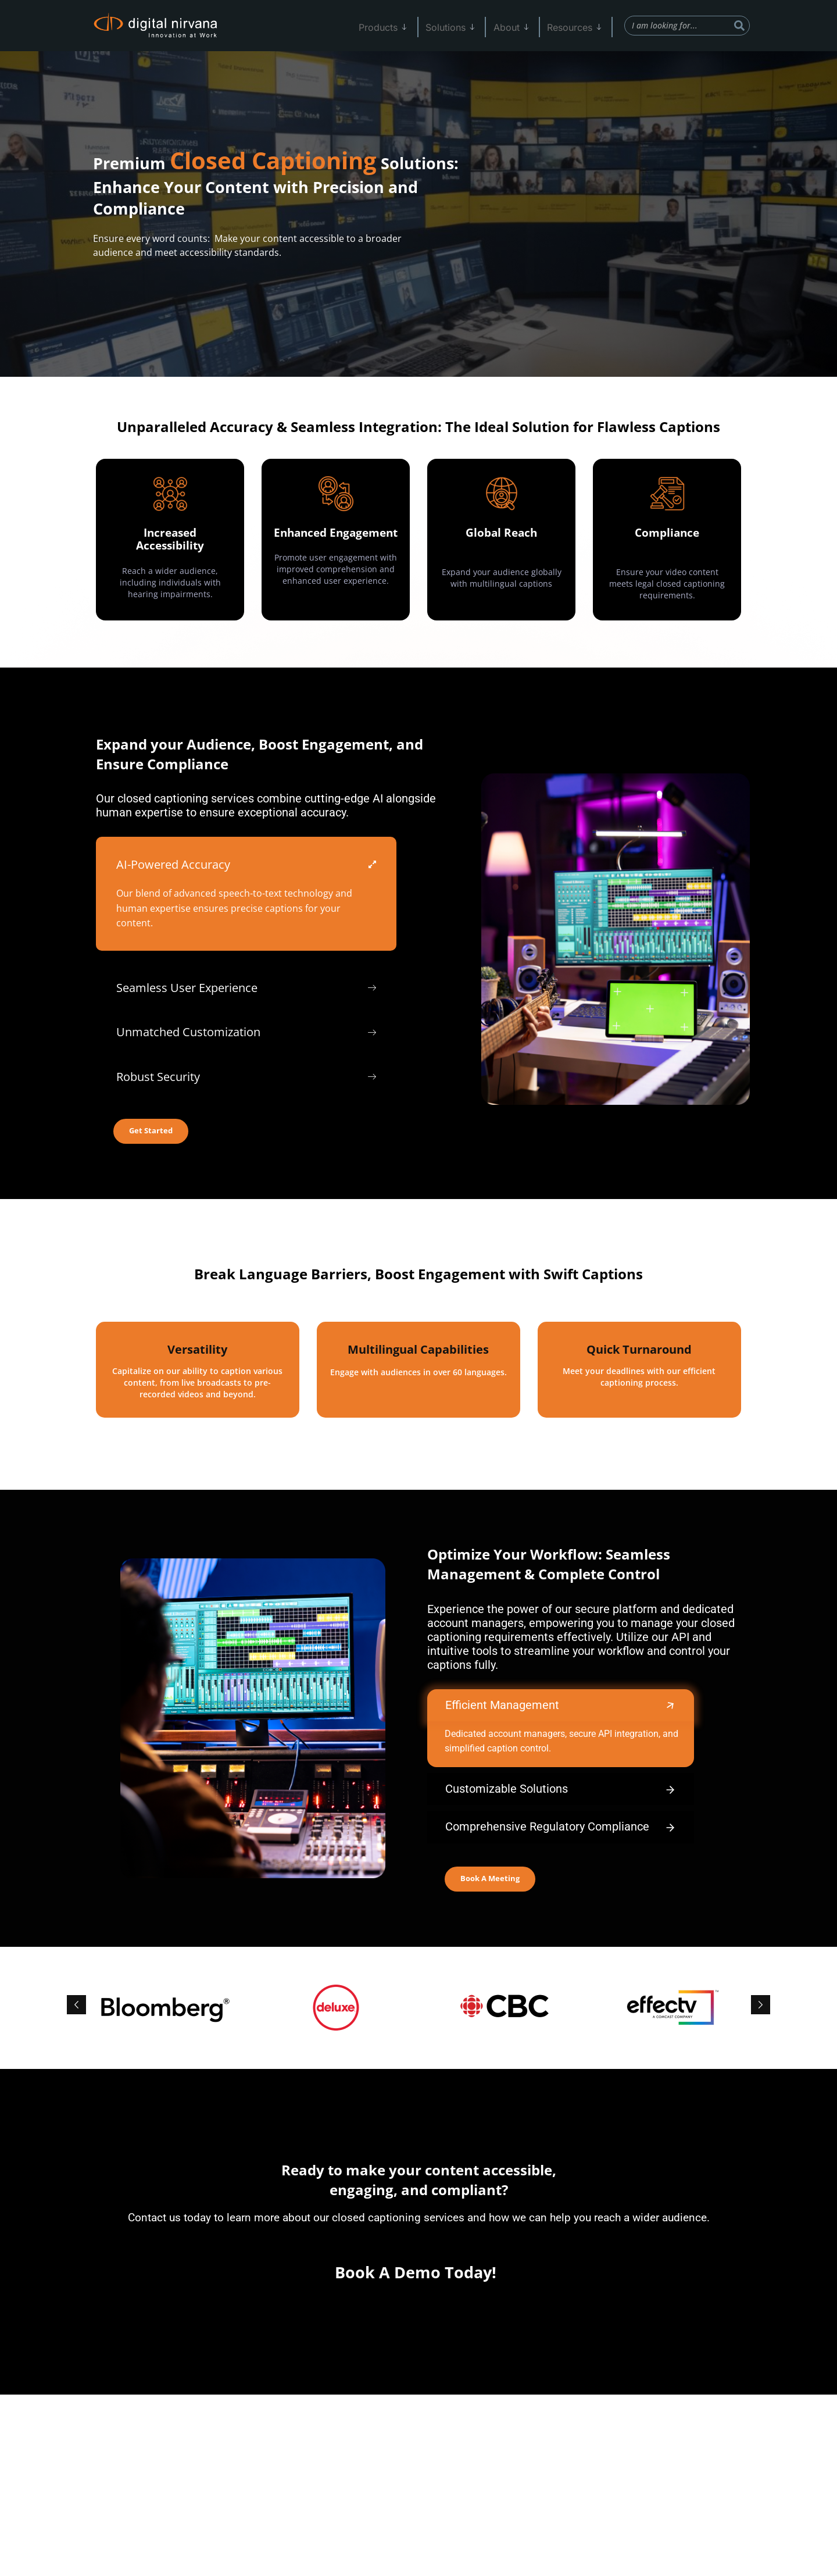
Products (402, 25)
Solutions (464, 25)
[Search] (739, 25)
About (520, 25)
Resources (579, 25)
